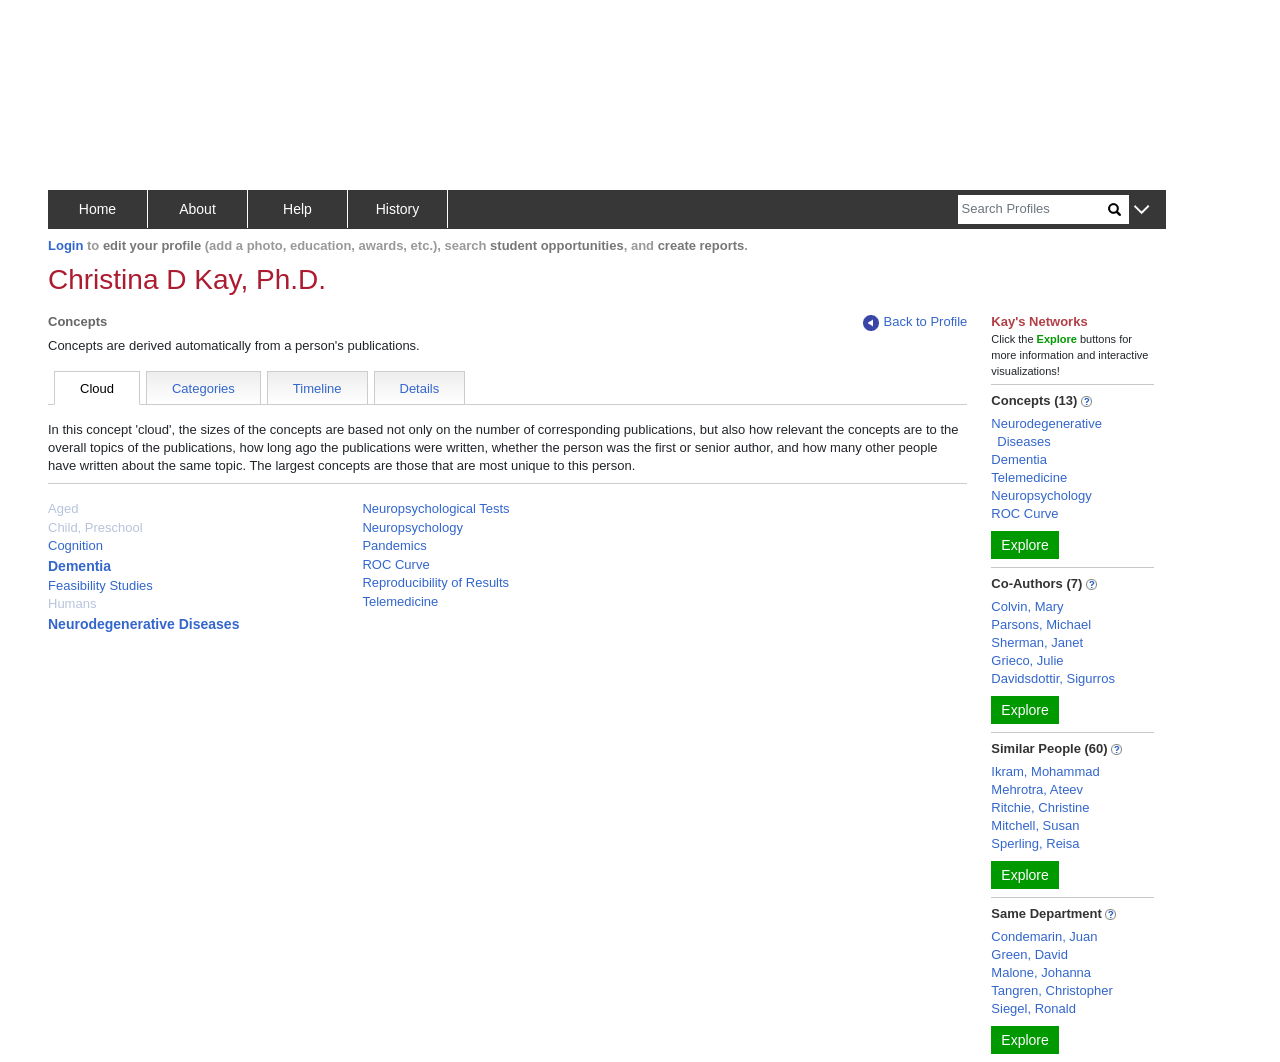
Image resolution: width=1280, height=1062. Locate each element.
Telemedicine (400, 601)
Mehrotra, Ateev (1037, 789)
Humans (72, 603)
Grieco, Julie (1027, 660)
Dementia (79, 566)
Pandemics (394, 545)
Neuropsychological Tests (435, 508)
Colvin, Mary (1027, 606)
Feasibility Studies (100, 585)
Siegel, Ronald (1033, 1008)
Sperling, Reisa (1035, 843)
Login (65, 245)
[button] (1141, 210)
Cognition (75, 545)
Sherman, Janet (1037, 642)
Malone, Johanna (1041, 972)
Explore (1024, 545)
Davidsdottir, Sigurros (1053, 678)
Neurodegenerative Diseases (143, 624)
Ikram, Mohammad (1045, 771)
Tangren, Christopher (1051, 990)
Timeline (317, 388)
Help (297, 209)
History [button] (398, 209)
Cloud (97, 388)
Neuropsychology (412, 527)
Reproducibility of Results (435, 582)
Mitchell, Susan (1035, 825)
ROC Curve (395, 564)
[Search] (1033, 209)
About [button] (197, 209)
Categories (203, 388)
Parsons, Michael (1041, 624)
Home (97, 209)
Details (420, 388)
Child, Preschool (95, 527)
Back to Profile (915, 322)
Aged (63, 508)
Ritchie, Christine (1040, 807)
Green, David (1029, 954)
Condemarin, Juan (1044, 936)
